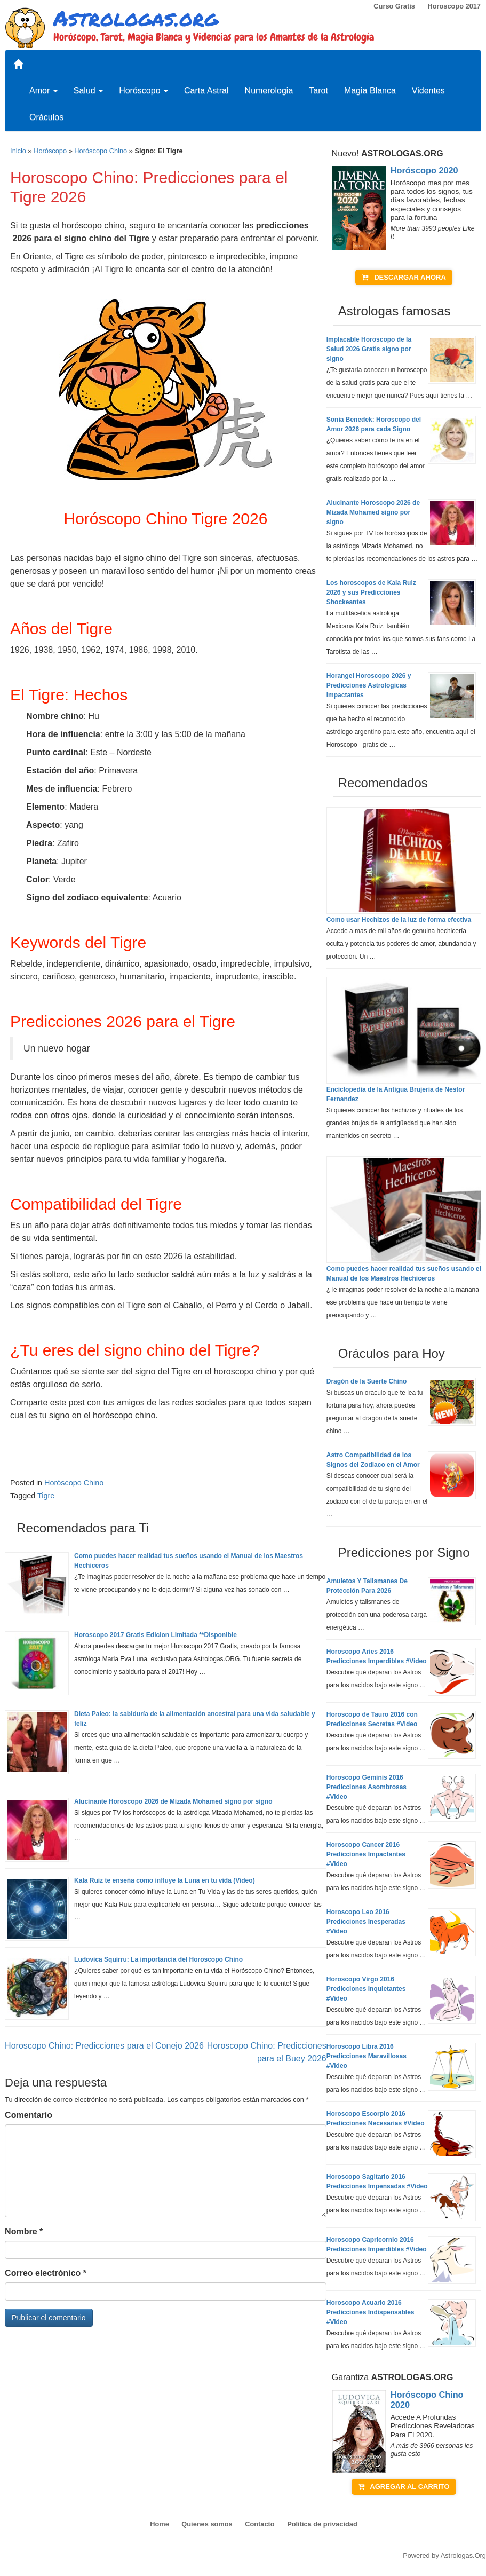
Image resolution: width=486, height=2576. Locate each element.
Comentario (28, 2115)
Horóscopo (143, 90)
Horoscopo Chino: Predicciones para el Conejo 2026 (104, 2045)
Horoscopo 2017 (454, 6)
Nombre (24, 2231)
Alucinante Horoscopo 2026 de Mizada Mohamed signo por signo (173, 1801)
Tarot (318, 90)
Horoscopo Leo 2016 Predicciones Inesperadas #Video (365, 1921)
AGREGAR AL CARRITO (403, 2487)
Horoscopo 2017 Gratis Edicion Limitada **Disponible (155, 1635)
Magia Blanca (370, 90)
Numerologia (269, 90)
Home (159, 2524)
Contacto (259, 2524)
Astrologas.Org (463, 2555)
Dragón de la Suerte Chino (366, 1381)
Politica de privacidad (322, 2524)
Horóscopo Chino (100, 151)
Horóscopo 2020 (424, 170)
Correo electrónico (45, 2273)
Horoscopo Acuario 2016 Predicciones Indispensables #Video (370, 2312)
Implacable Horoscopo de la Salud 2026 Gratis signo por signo (368, 349)
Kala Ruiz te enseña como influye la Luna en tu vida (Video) (164, 1880)
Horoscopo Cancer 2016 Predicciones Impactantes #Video (365, 1854)
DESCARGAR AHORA (403, 277)
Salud (88, 90)
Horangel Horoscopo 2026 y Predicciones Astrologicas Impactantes (368, 685)
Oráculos (46, 117)
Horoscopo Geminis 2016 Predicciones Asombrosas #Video (366, 1787)
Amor (43, 90)
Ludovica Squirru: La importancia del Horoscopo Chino (158, 1959)
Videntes (428, 90)
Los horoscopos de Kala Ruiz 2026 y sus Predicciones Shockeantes (371, 592)
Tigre (45, 1495)
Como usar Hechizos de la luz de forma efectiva (398, 919)
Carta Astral (206, 90)
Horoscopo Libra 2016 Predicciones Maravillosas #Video (366, 2056)
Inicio (18, 151)
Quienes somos (206, 2524)
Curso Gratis (394, 6)
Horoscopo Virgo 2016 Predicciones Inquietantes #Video (366, 1989)
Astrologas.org (135, 18)
